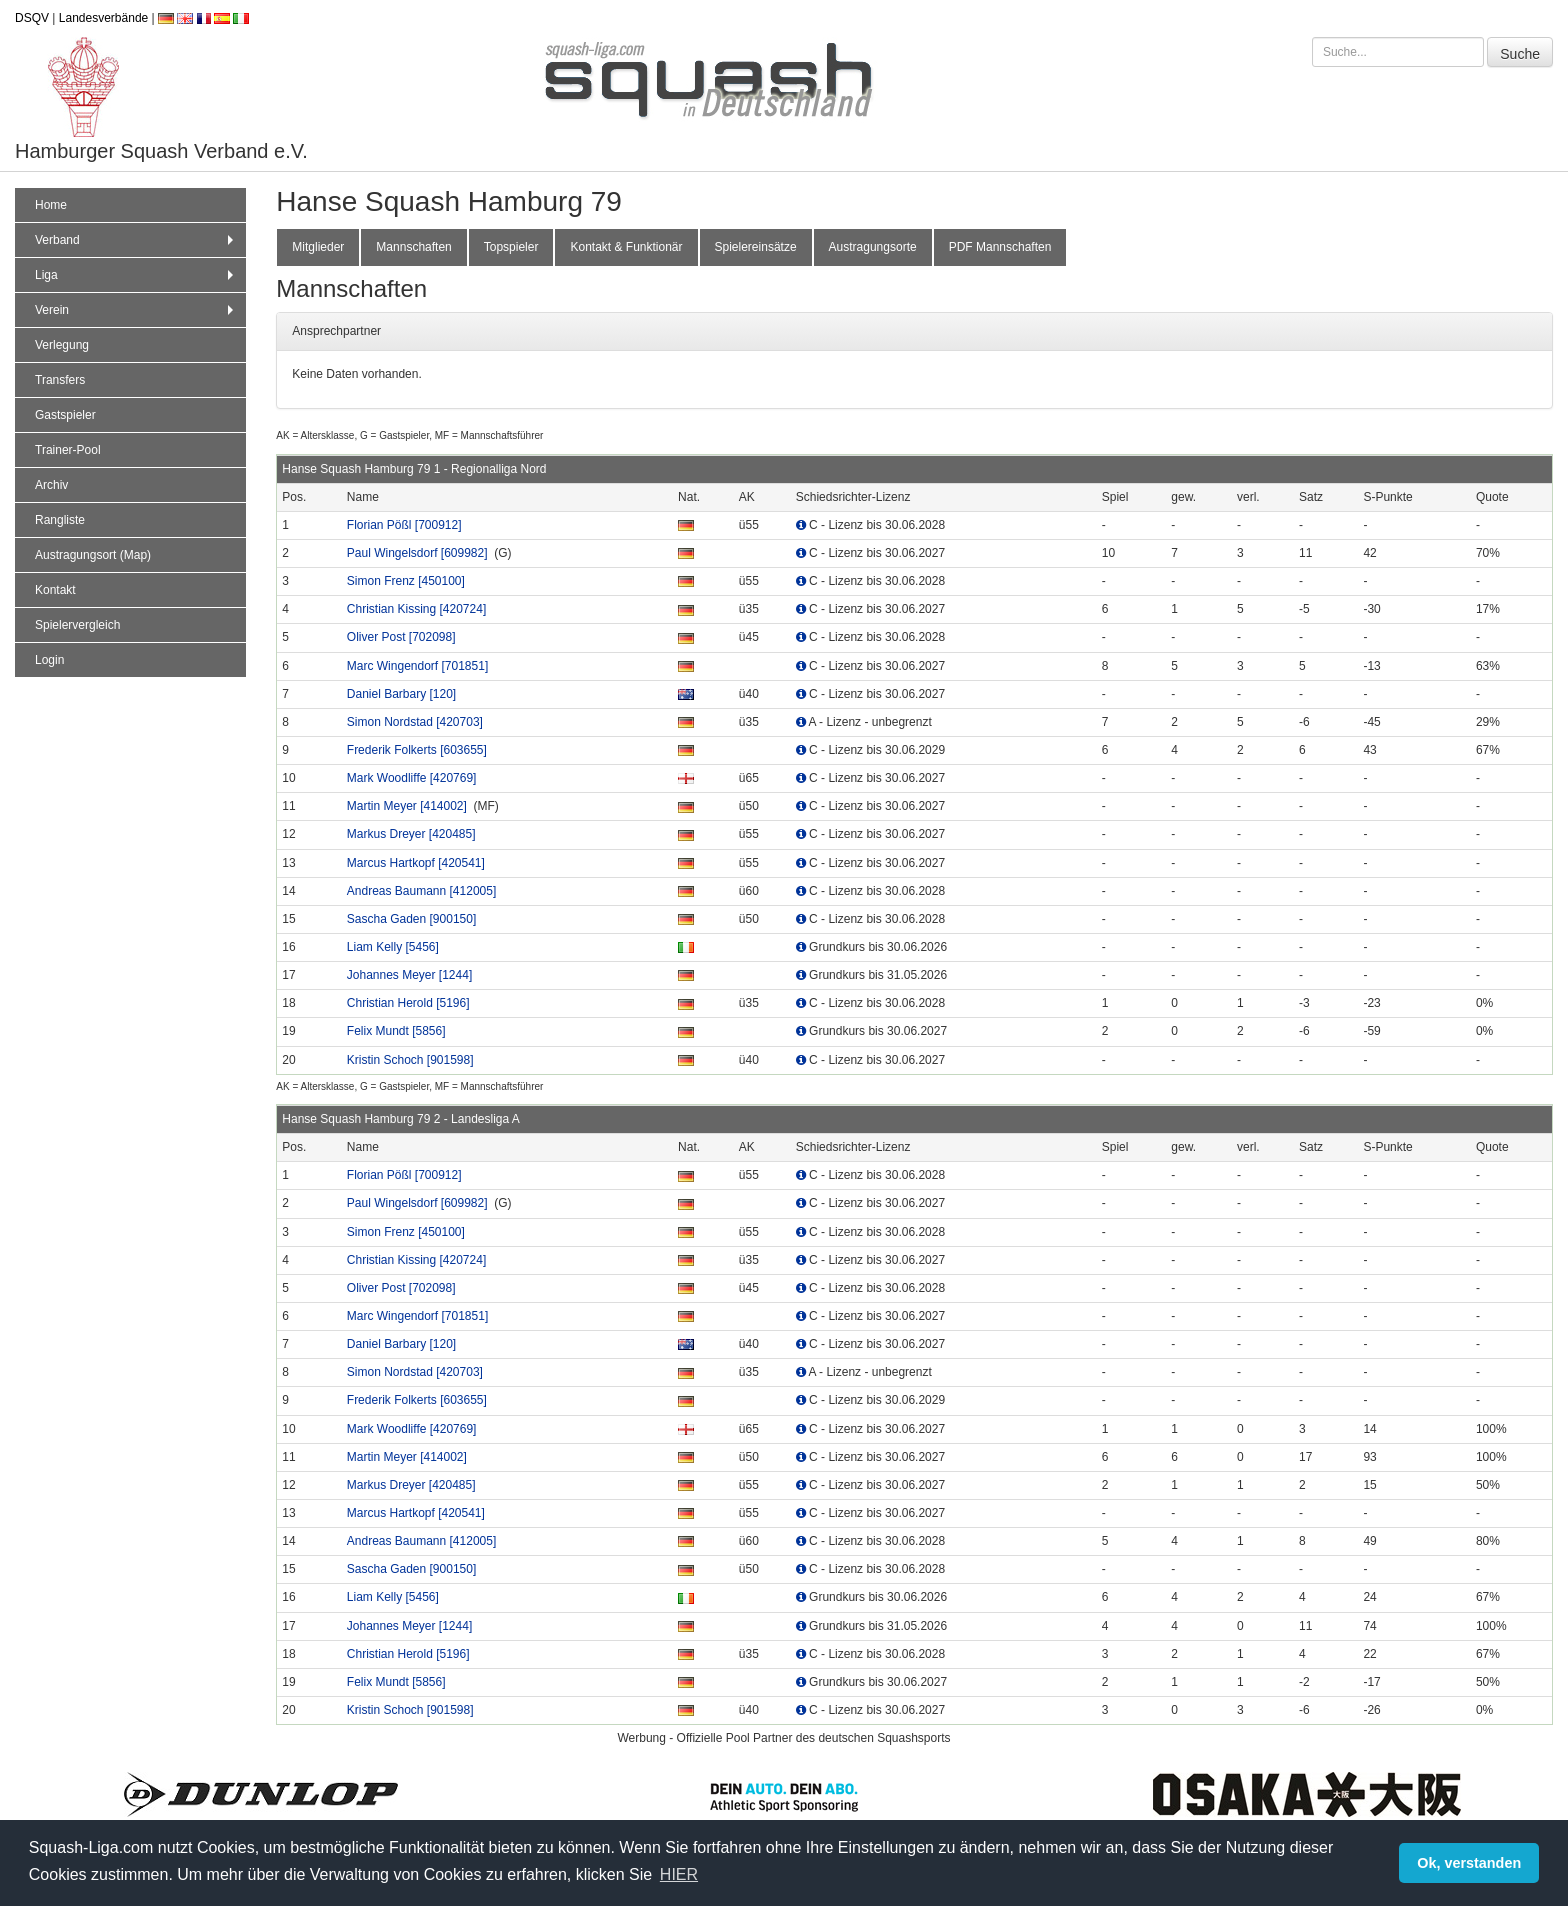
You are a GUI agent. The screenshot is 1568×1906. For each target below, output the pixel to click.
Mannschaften (413, 247)
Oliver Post (401, 637)
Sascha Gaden (411, 919)
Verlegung (62, 345)
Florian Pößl (404, 525)
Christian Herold (408, 1003)
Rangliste (60, 520)
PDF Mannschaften (1000, 247)
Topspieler (511, 247)
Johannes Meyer (409, 975)
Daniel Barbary (401, 694)
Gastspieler (65, 415)
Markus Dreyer (411, 834)
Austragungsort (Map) (93, 555)
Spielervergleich (77, 625)
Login (49, 660)
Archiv (51, 485)
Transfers (60, 380)
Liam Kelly (393, 947)
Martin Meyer (407, 806)
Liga (136, 275)
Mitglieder (318, 247)
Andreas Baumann (421, 891)
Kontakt (55, 590)
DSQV (32, 18)
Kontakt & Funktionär (626, 247)
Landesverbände (103, 18)
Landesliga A (485, 1119)
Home (51, 205)
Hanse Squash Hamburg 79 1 (361, 469)
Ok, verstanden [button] (1469, 1863)
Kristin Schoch (410, 1060)
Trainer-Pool (68, 450)
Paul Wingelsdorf (417, 553)
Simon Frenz (406, 581)
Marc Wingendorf (417, 666)
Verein (136, 310)
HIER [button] (679, 1874)
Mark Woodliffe (412, 778)
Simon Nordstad (415, 722)
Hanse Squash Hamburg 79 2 (361, 1119)
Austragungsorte (873, 247)
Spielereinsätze (756, 247)
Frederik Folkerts (417, 750)
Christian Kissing (416, 609)
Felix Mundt (396, 1031)
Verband (136, 240)
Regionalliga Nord (498, 469)
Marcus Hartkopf (416, 863)
